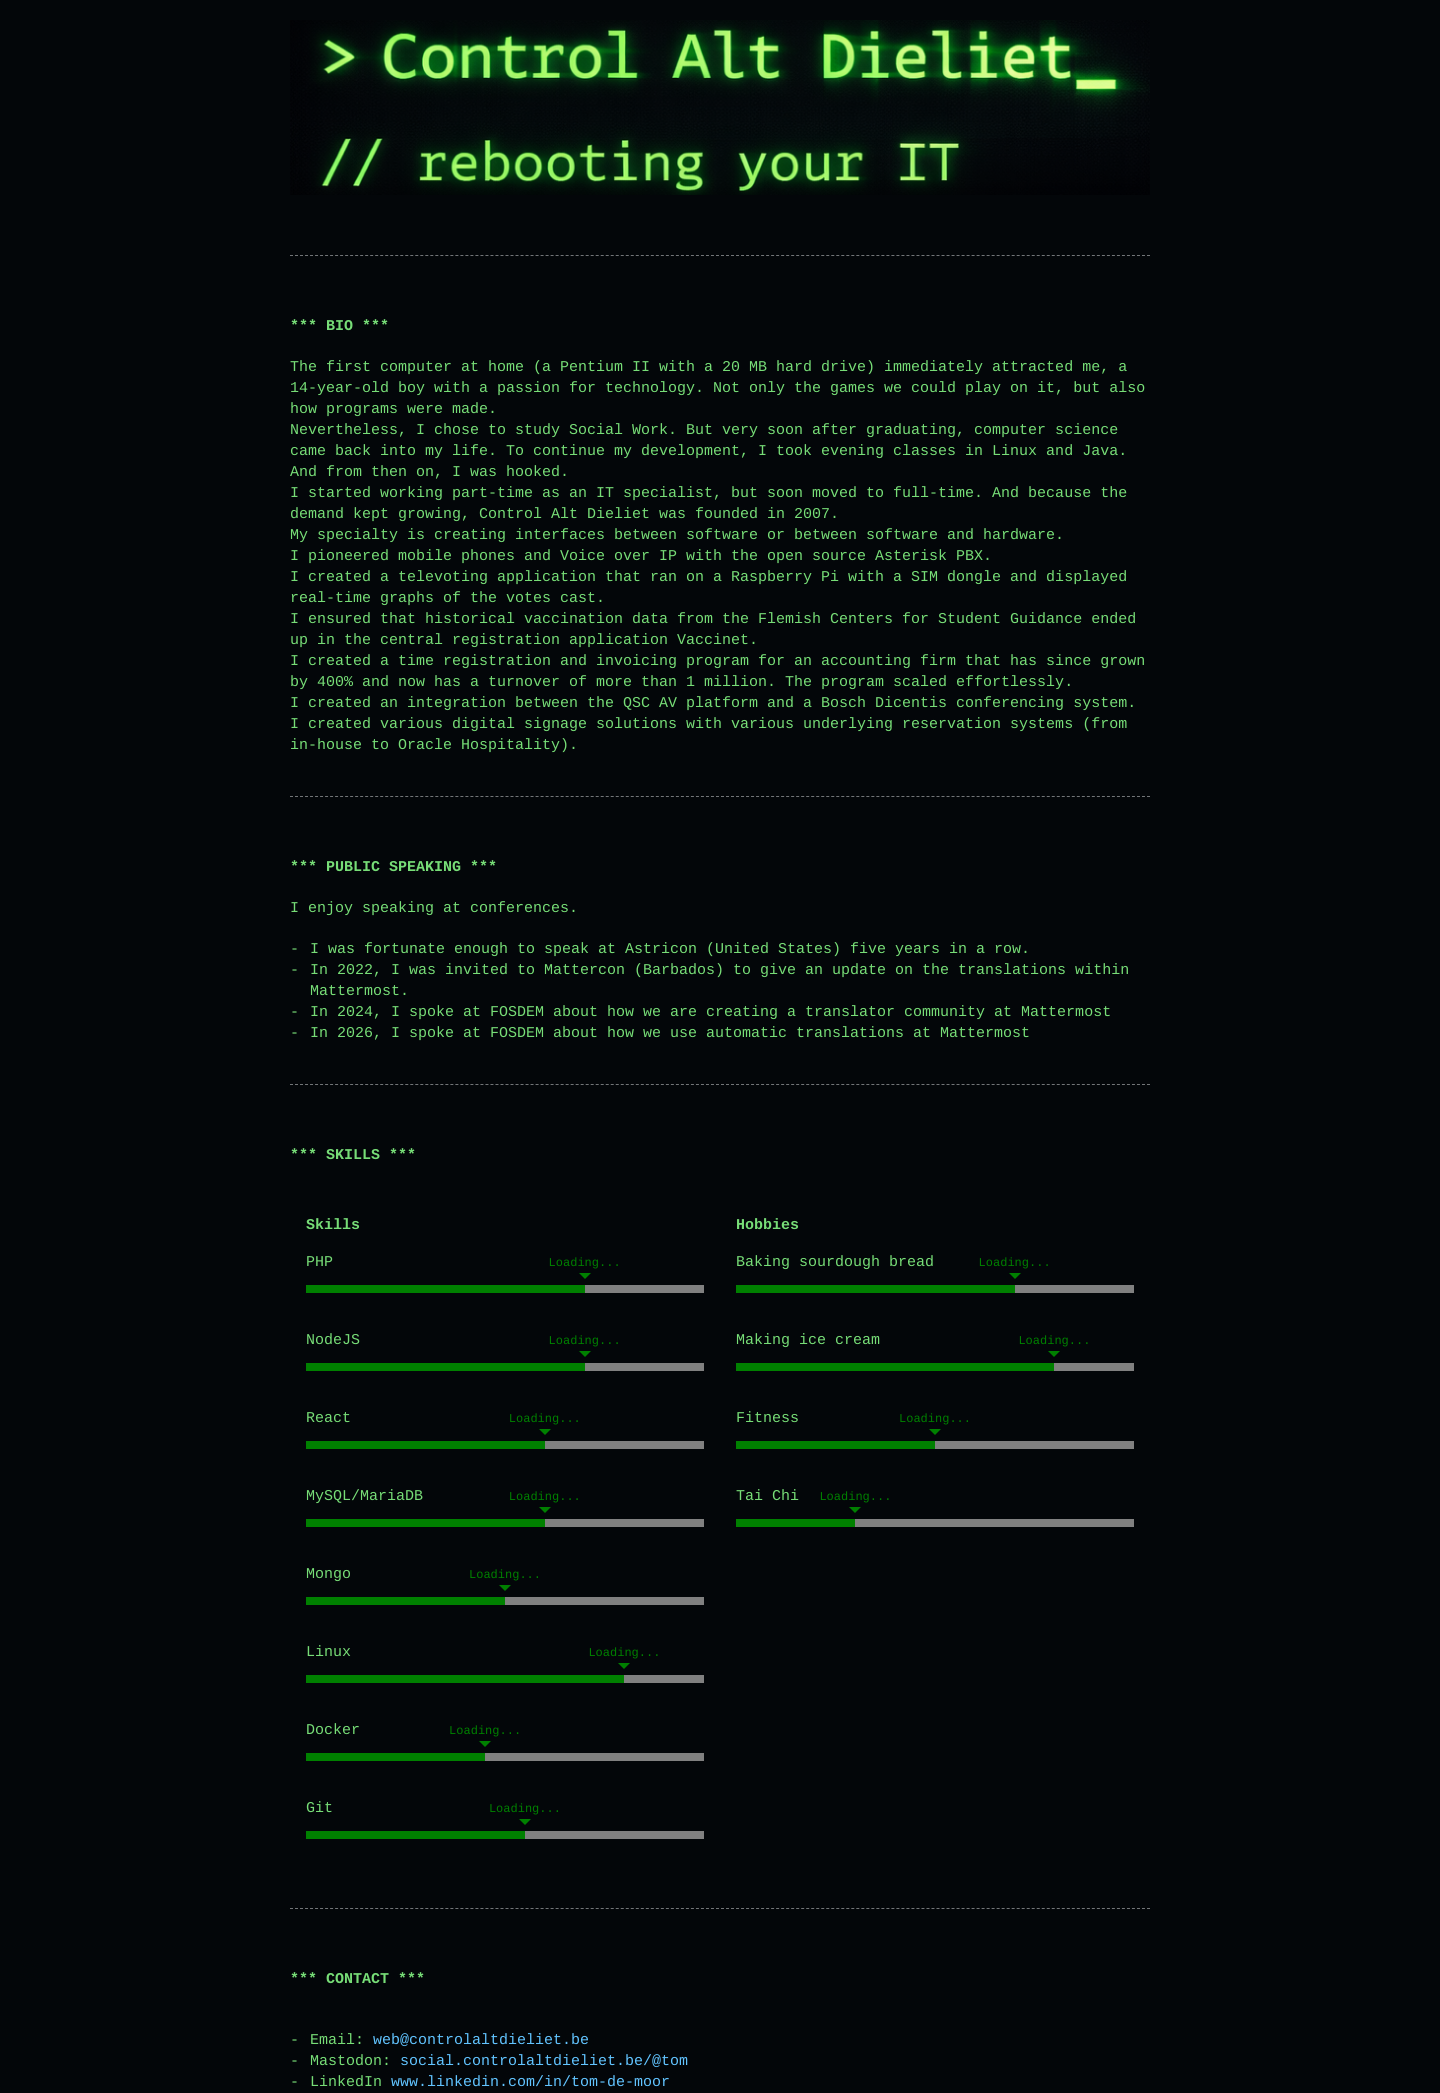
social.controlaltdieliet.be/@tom (544, 2061)
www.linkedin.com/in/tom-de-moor (530, 2082)
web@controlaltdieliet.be (481, 2040)
